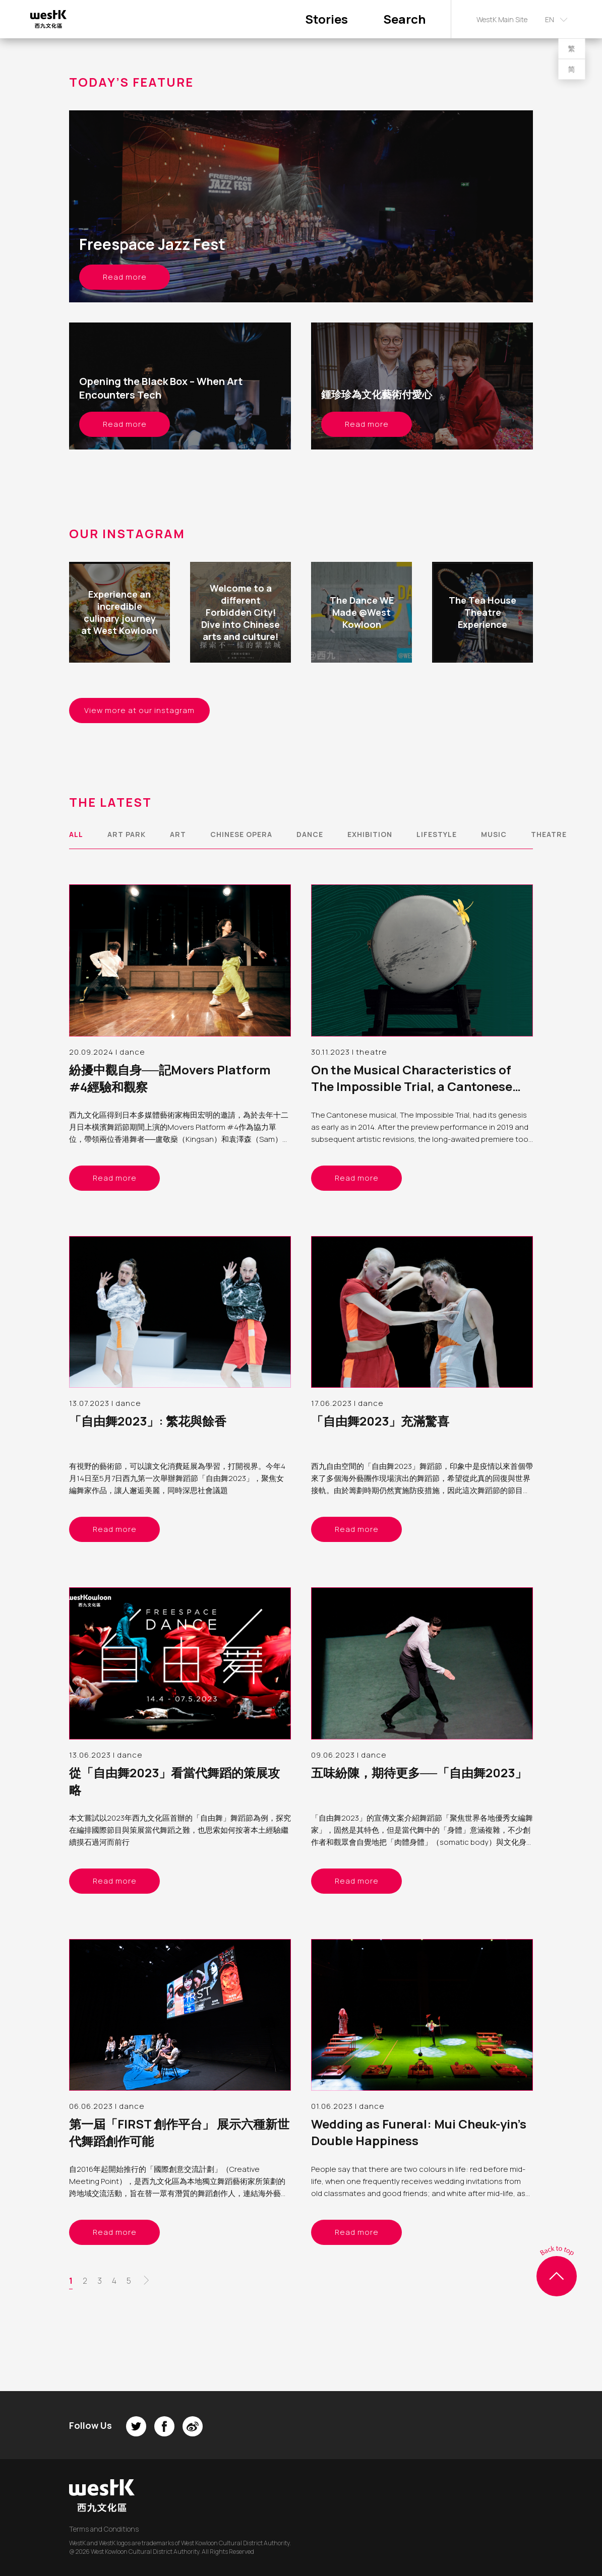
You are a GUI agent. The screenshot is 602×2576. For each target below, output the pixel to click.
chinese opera (241, 834)
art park (126, 834)
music (494, 834)
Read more (125, 277)
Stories (326, 19)
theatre (549, 834)
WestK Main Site (501, 19)
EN (549, 19)
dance (309, 834)
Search (404, 19)
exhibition (369, 834)
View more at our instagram (139, 710)
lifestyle (436, 834)
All (76, 834)
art (178, 834)
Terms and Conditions (104, 2529)
